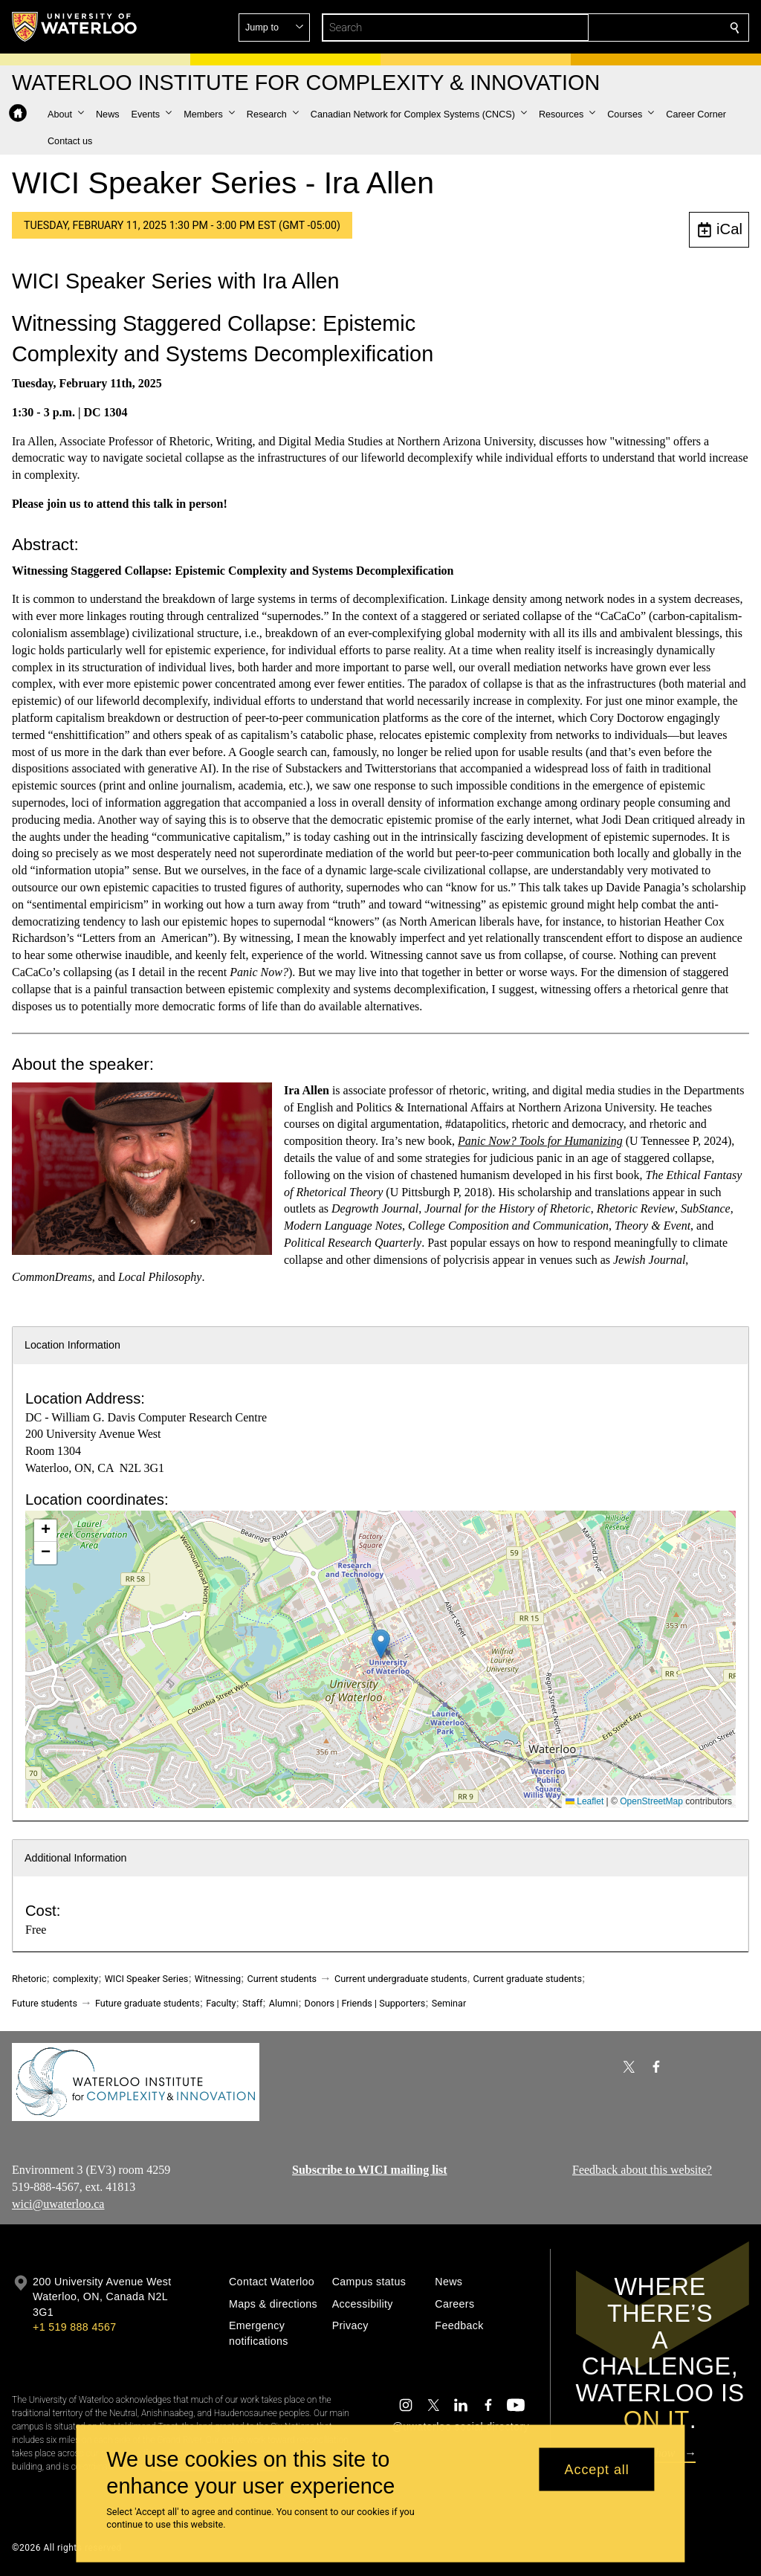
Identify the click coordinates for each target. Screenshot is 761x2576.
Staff (252, 2003)
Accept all (597, 2469)
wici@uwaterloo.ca (58, 2203)
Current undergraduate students (400, 1978)
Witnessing (218, 1978)
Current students (282, 1978)
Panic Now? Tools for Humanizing (540, 1140)
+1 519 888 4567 (74, 2327)
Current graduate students (527, 1978)
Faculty (221, 2003)
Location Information (72, 1345)
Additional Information (76, 1858)
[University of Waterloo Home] (75, 27)
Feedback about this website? (642, 2169)
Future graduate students (147, 2003)
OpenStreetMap (651, 1801)
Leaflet (584, 1801)
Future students (44, 2003)
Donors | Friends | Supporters (365, 2003)
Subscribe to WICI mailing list (369, 2169)
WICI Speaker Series (147, 1978)
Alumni (283, 2003)
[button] (627, 27)
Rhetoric (29, 1978)
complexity (75, 1978)
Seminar (449, 2003)
